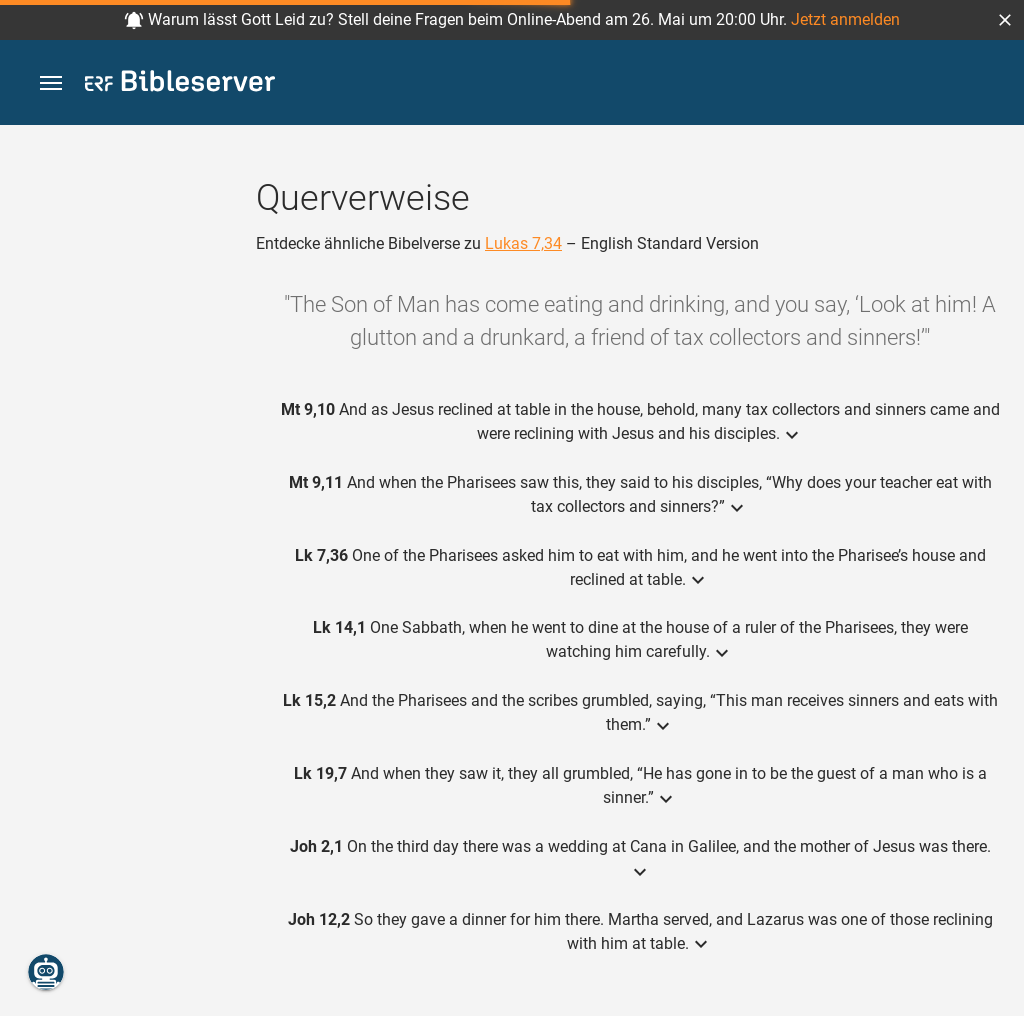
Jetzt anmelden (845, 19)
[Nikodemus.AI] (46, 972)
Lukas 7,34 (523, 243)
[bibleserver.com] (180, 84)
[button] (1005, 20)
